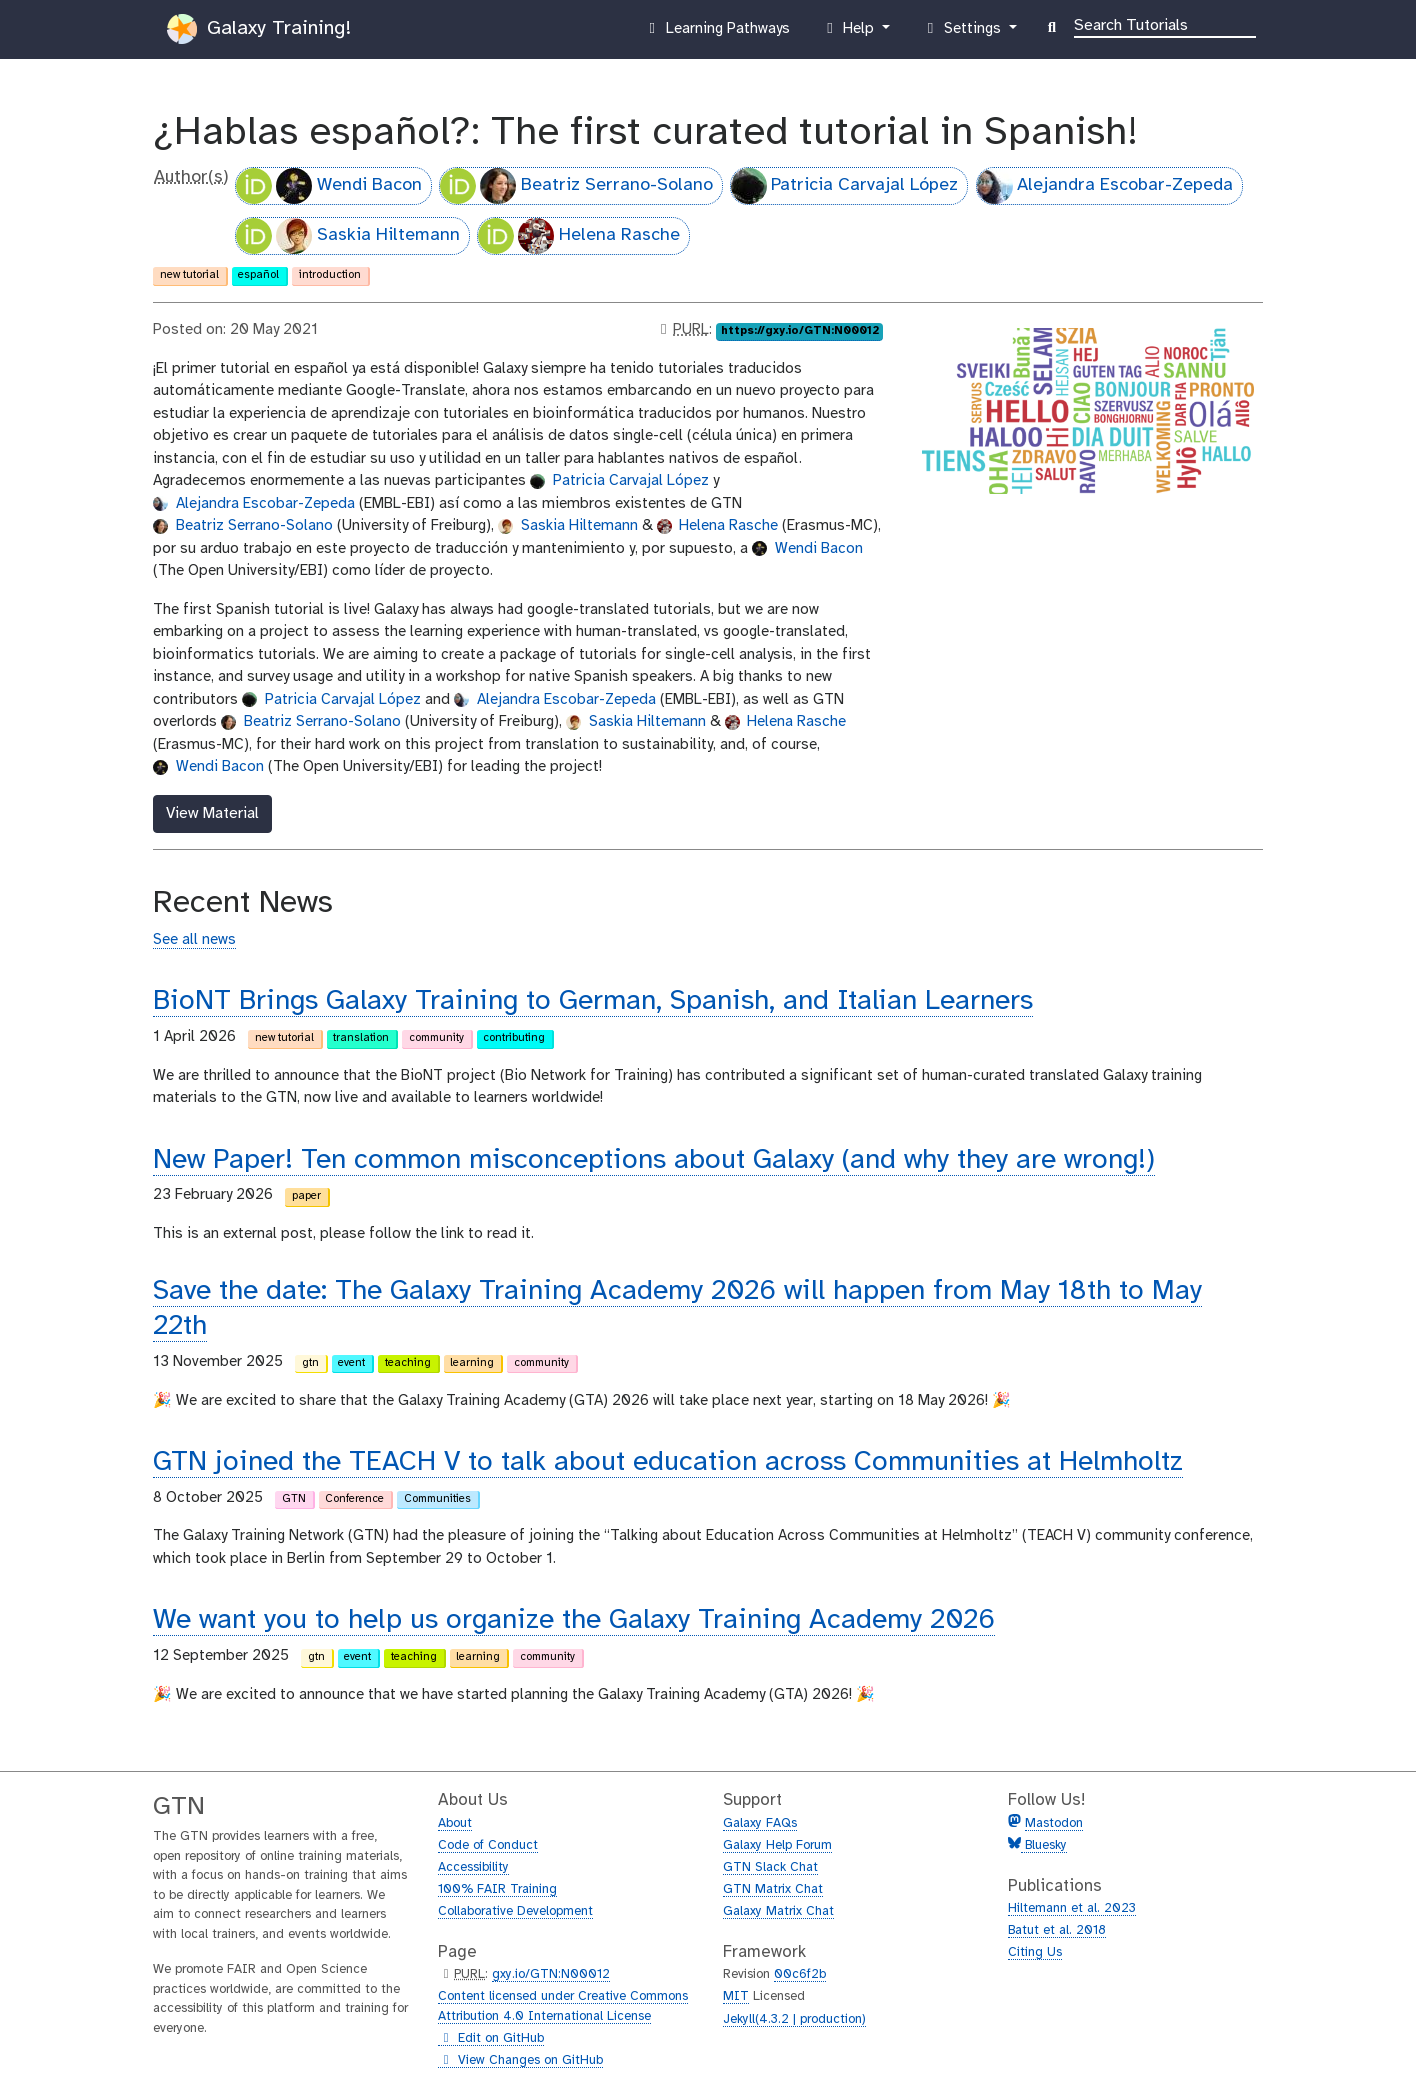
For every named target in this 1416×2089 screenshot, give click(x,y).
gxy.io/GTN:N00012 (551, 1974)
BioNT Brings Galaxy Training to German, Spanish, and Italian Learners (593, 1001)
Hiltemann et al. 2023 (1072, 1908)
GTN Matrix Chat (773, 1889)
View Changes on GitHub (520, 2061)
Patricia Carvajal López (845, 186)
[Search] (1165, 24)
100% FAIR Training (497, 1889)
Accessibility (473, 1867)
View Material (212, 813)
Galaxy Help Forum (777, 1845)
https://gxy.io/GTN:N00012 (800, 331)
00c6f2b (800, 1974)
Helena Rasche (579, 236)
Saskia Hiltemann (348, 236)
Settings (963, 33)
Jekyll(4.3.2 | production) (794, 2019)
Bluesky (1044, 1845)
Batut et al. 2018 (1057, 1930)
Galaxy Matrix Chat (778, 1911)
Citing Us (1035, 1952)
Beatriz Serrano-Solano (576, 186)
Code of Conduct (488, 1845)
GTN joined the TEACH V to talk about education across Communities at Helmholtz (668, 1462)
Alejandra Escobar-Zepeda (1105, 186)
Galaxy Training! (259, 29)
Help (850, 33)
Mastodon (1054, 1823)
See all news (194, 940)
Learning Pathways (716, 33)
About (455, 1823)
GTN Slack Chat (770, 1867)
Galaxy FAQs (760, 1823)
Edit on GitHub (491, 2039)
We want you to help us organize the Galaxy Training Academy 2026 (574, 1620)
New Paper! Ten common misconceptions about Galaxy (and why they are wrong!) (654, 1160)
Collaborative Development (515, 1911)
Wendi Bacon (329, 186)
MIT (736, 1996)
